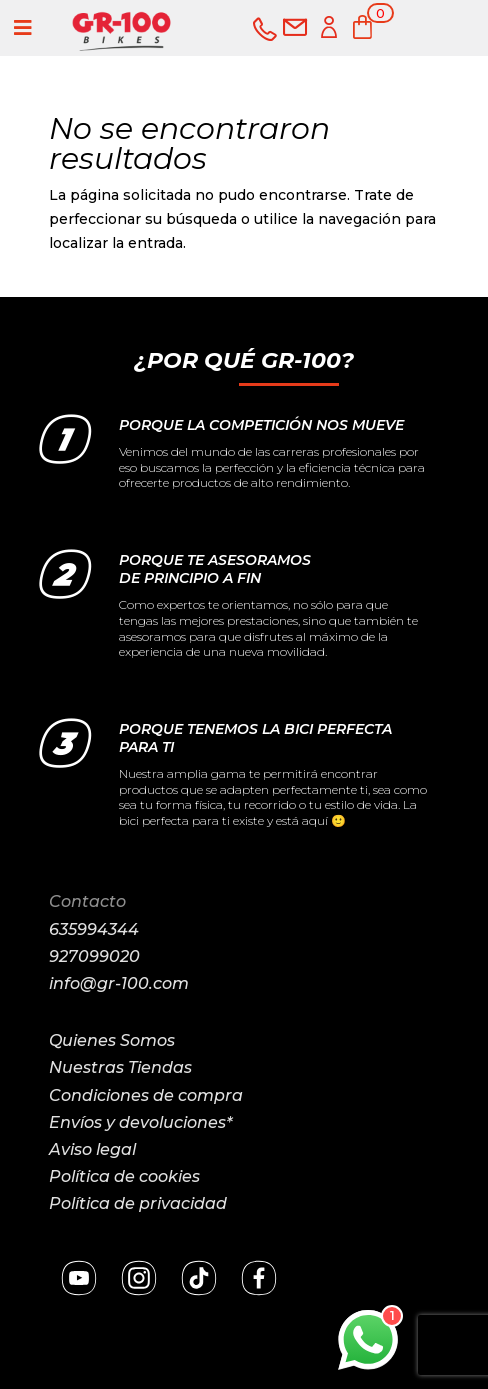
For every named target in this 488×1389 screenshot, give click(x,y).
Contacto (87, 901)
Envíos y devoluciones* (140, 1122)
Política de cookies (124, 1176)
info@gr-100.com (119, 983)
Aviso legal (92, 1149)
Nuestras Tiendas (120, 1067)
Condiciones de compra (146, 1095)
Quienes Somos (112, 1040)
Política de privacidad (138, 1203)
